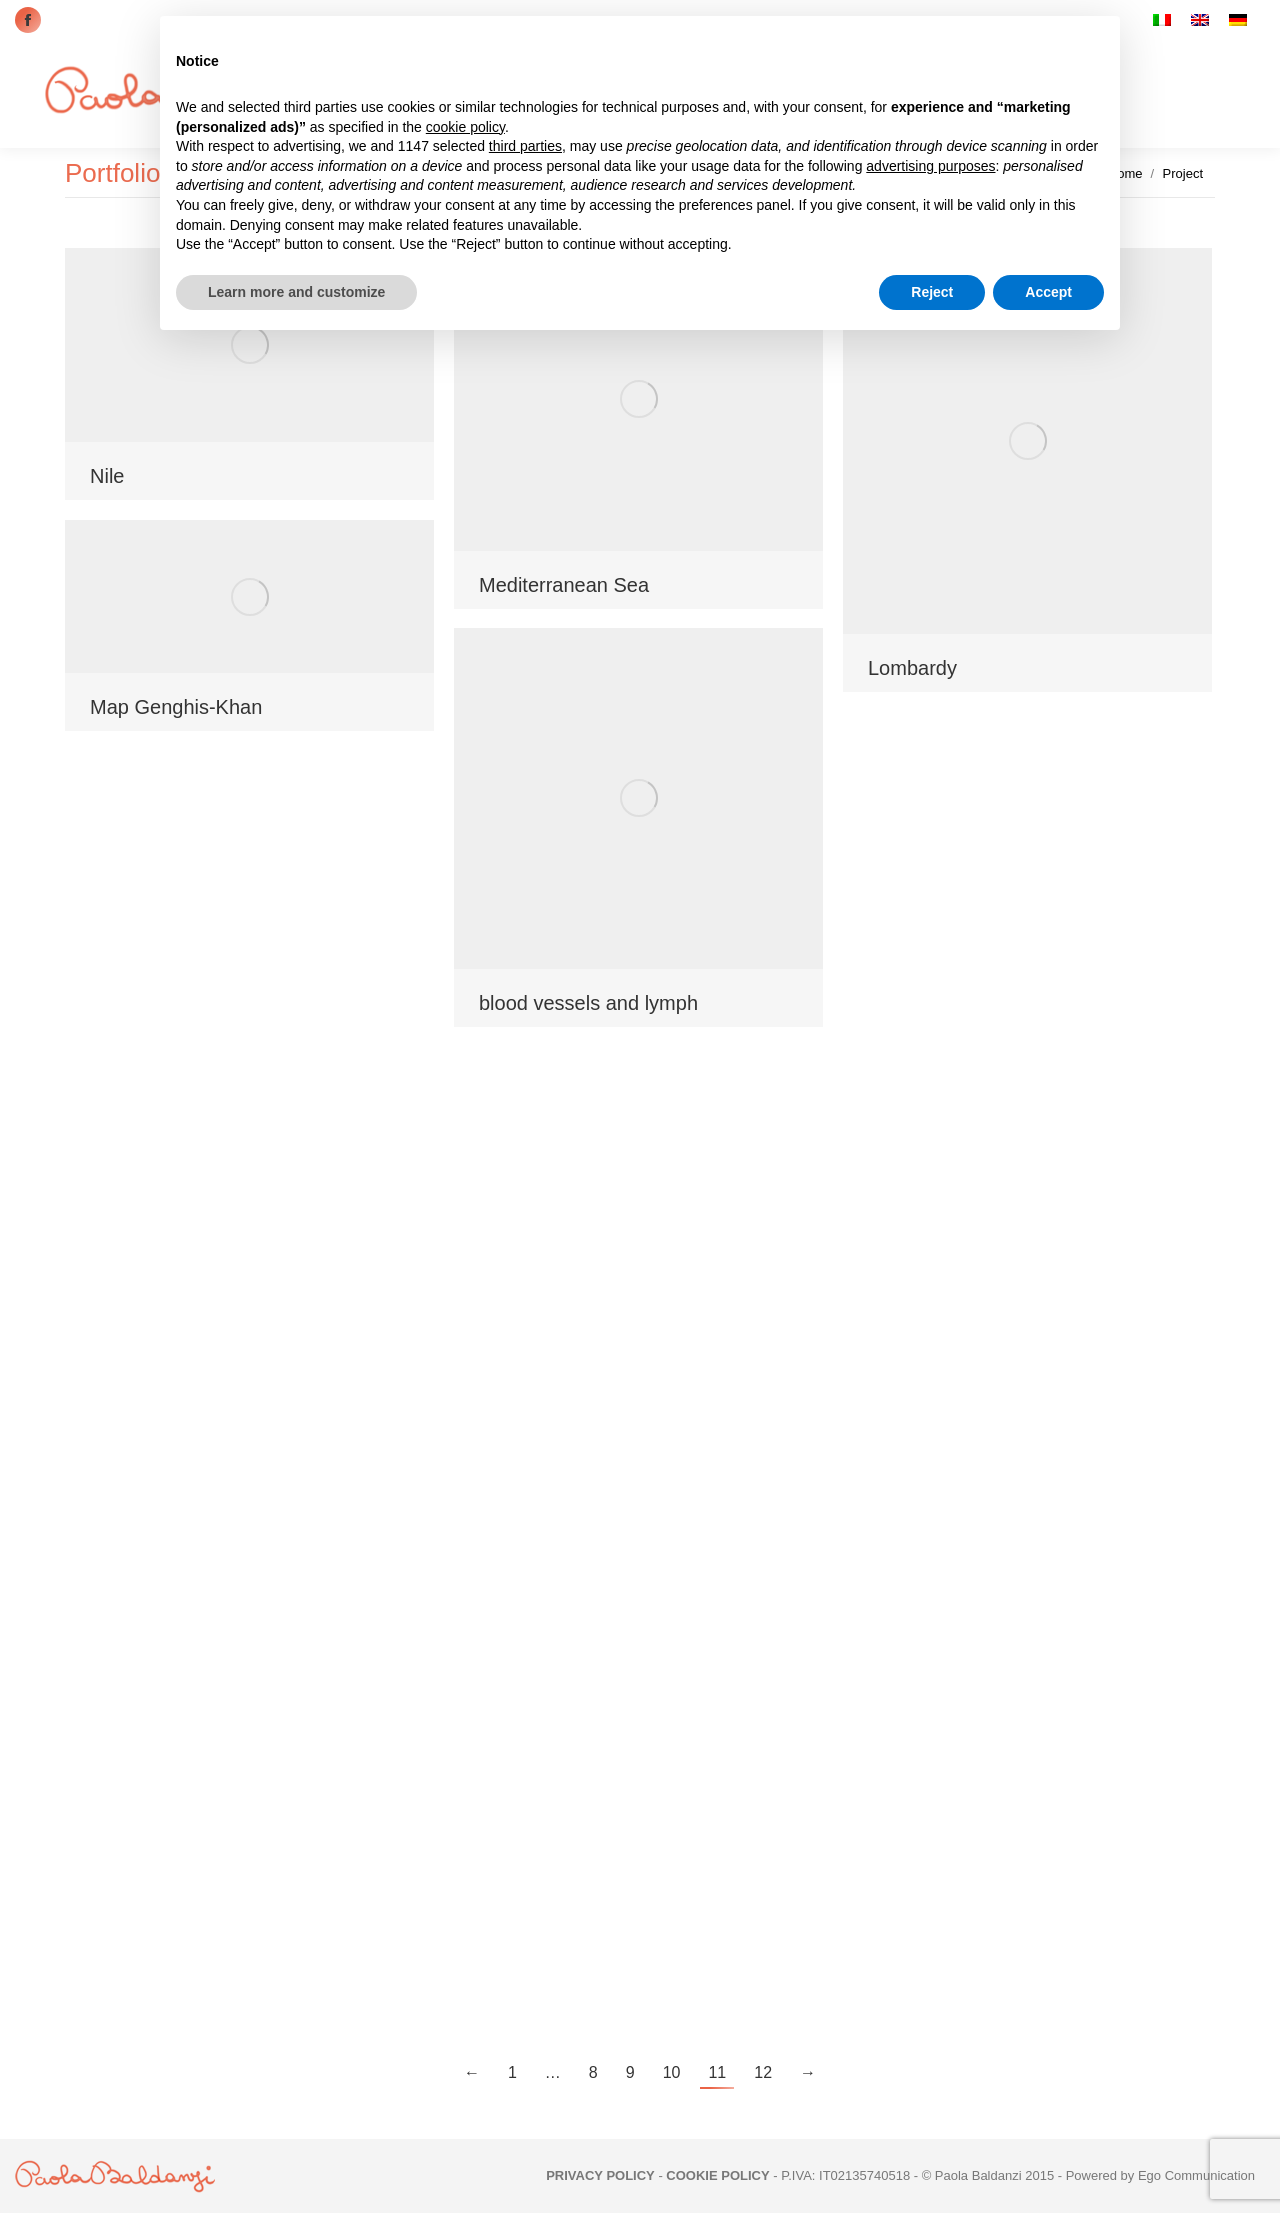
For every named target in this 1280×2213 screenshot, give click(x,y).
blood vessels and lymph (588, 1003)
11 (717, 2072)
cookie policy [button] (465, 127)
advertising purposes (930, 166)
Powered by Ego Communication (1160, 2175)
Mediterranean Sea (564, 585)
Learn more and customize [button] (296, 292)
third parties (525, 146)
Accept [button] (1048, 292)
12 (763, 2072)
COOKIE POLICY (717, 2175)
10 (672, 2072)
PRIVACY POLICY (600, 2175)
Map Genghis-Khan (176, 707)
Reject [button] (932, 292)
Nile (107, 476)
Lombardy (912, 668)
